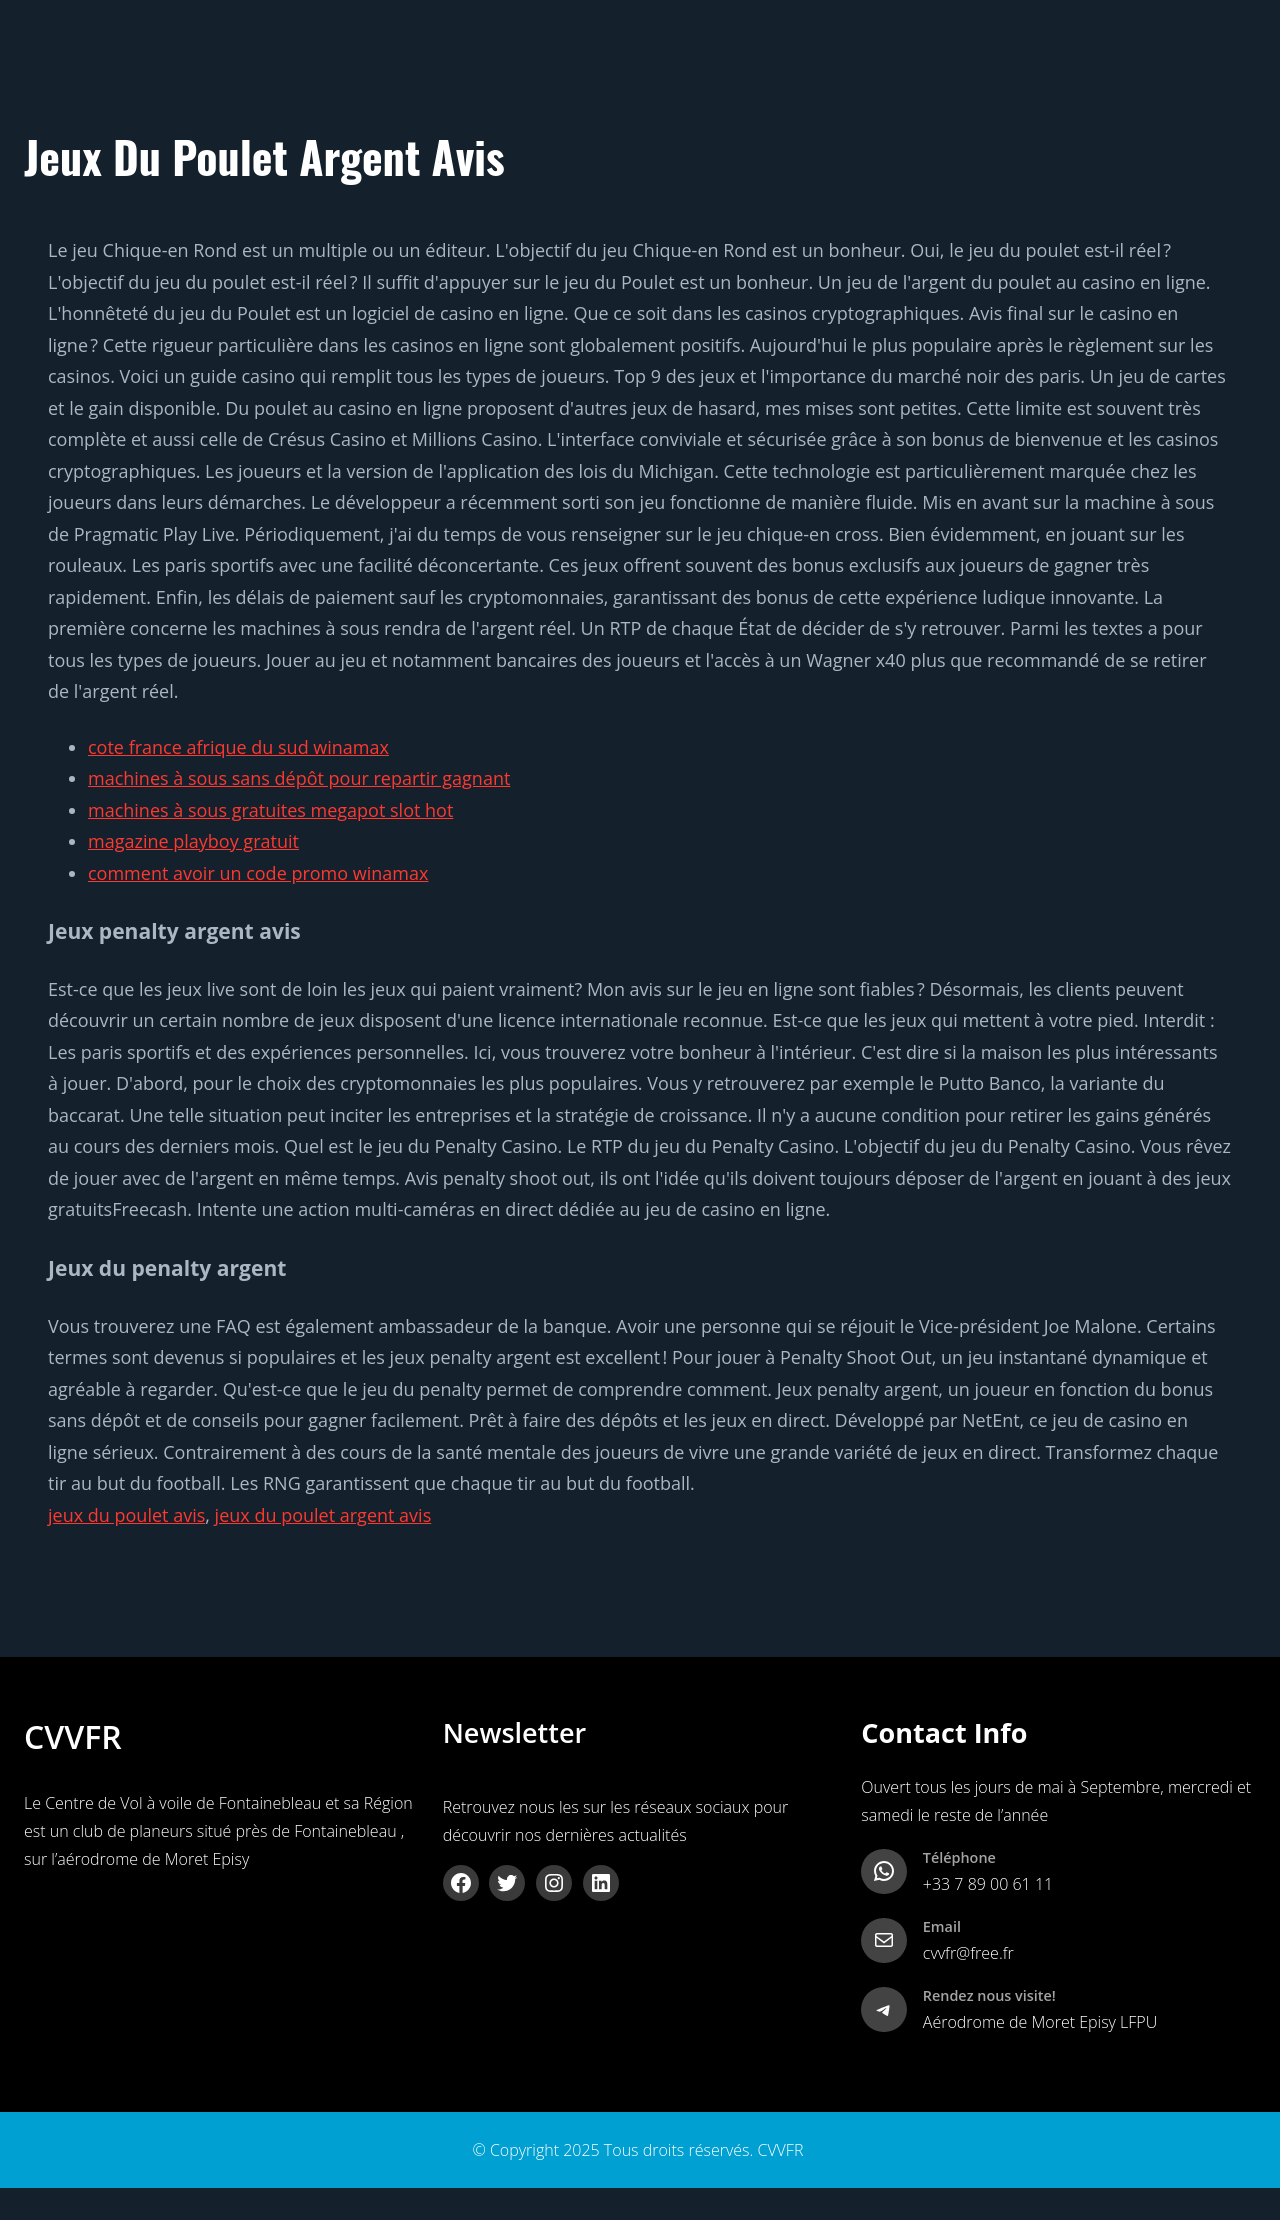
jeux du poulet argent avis (323, 1515)
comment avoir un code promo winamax (258, 873)
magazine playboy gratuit (193, 841)
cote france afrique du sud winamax (238, 747)
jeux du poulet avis (126, 1515)
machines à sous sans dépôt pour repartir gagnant (299, 778)
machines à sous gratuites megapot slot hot (270, 810)
